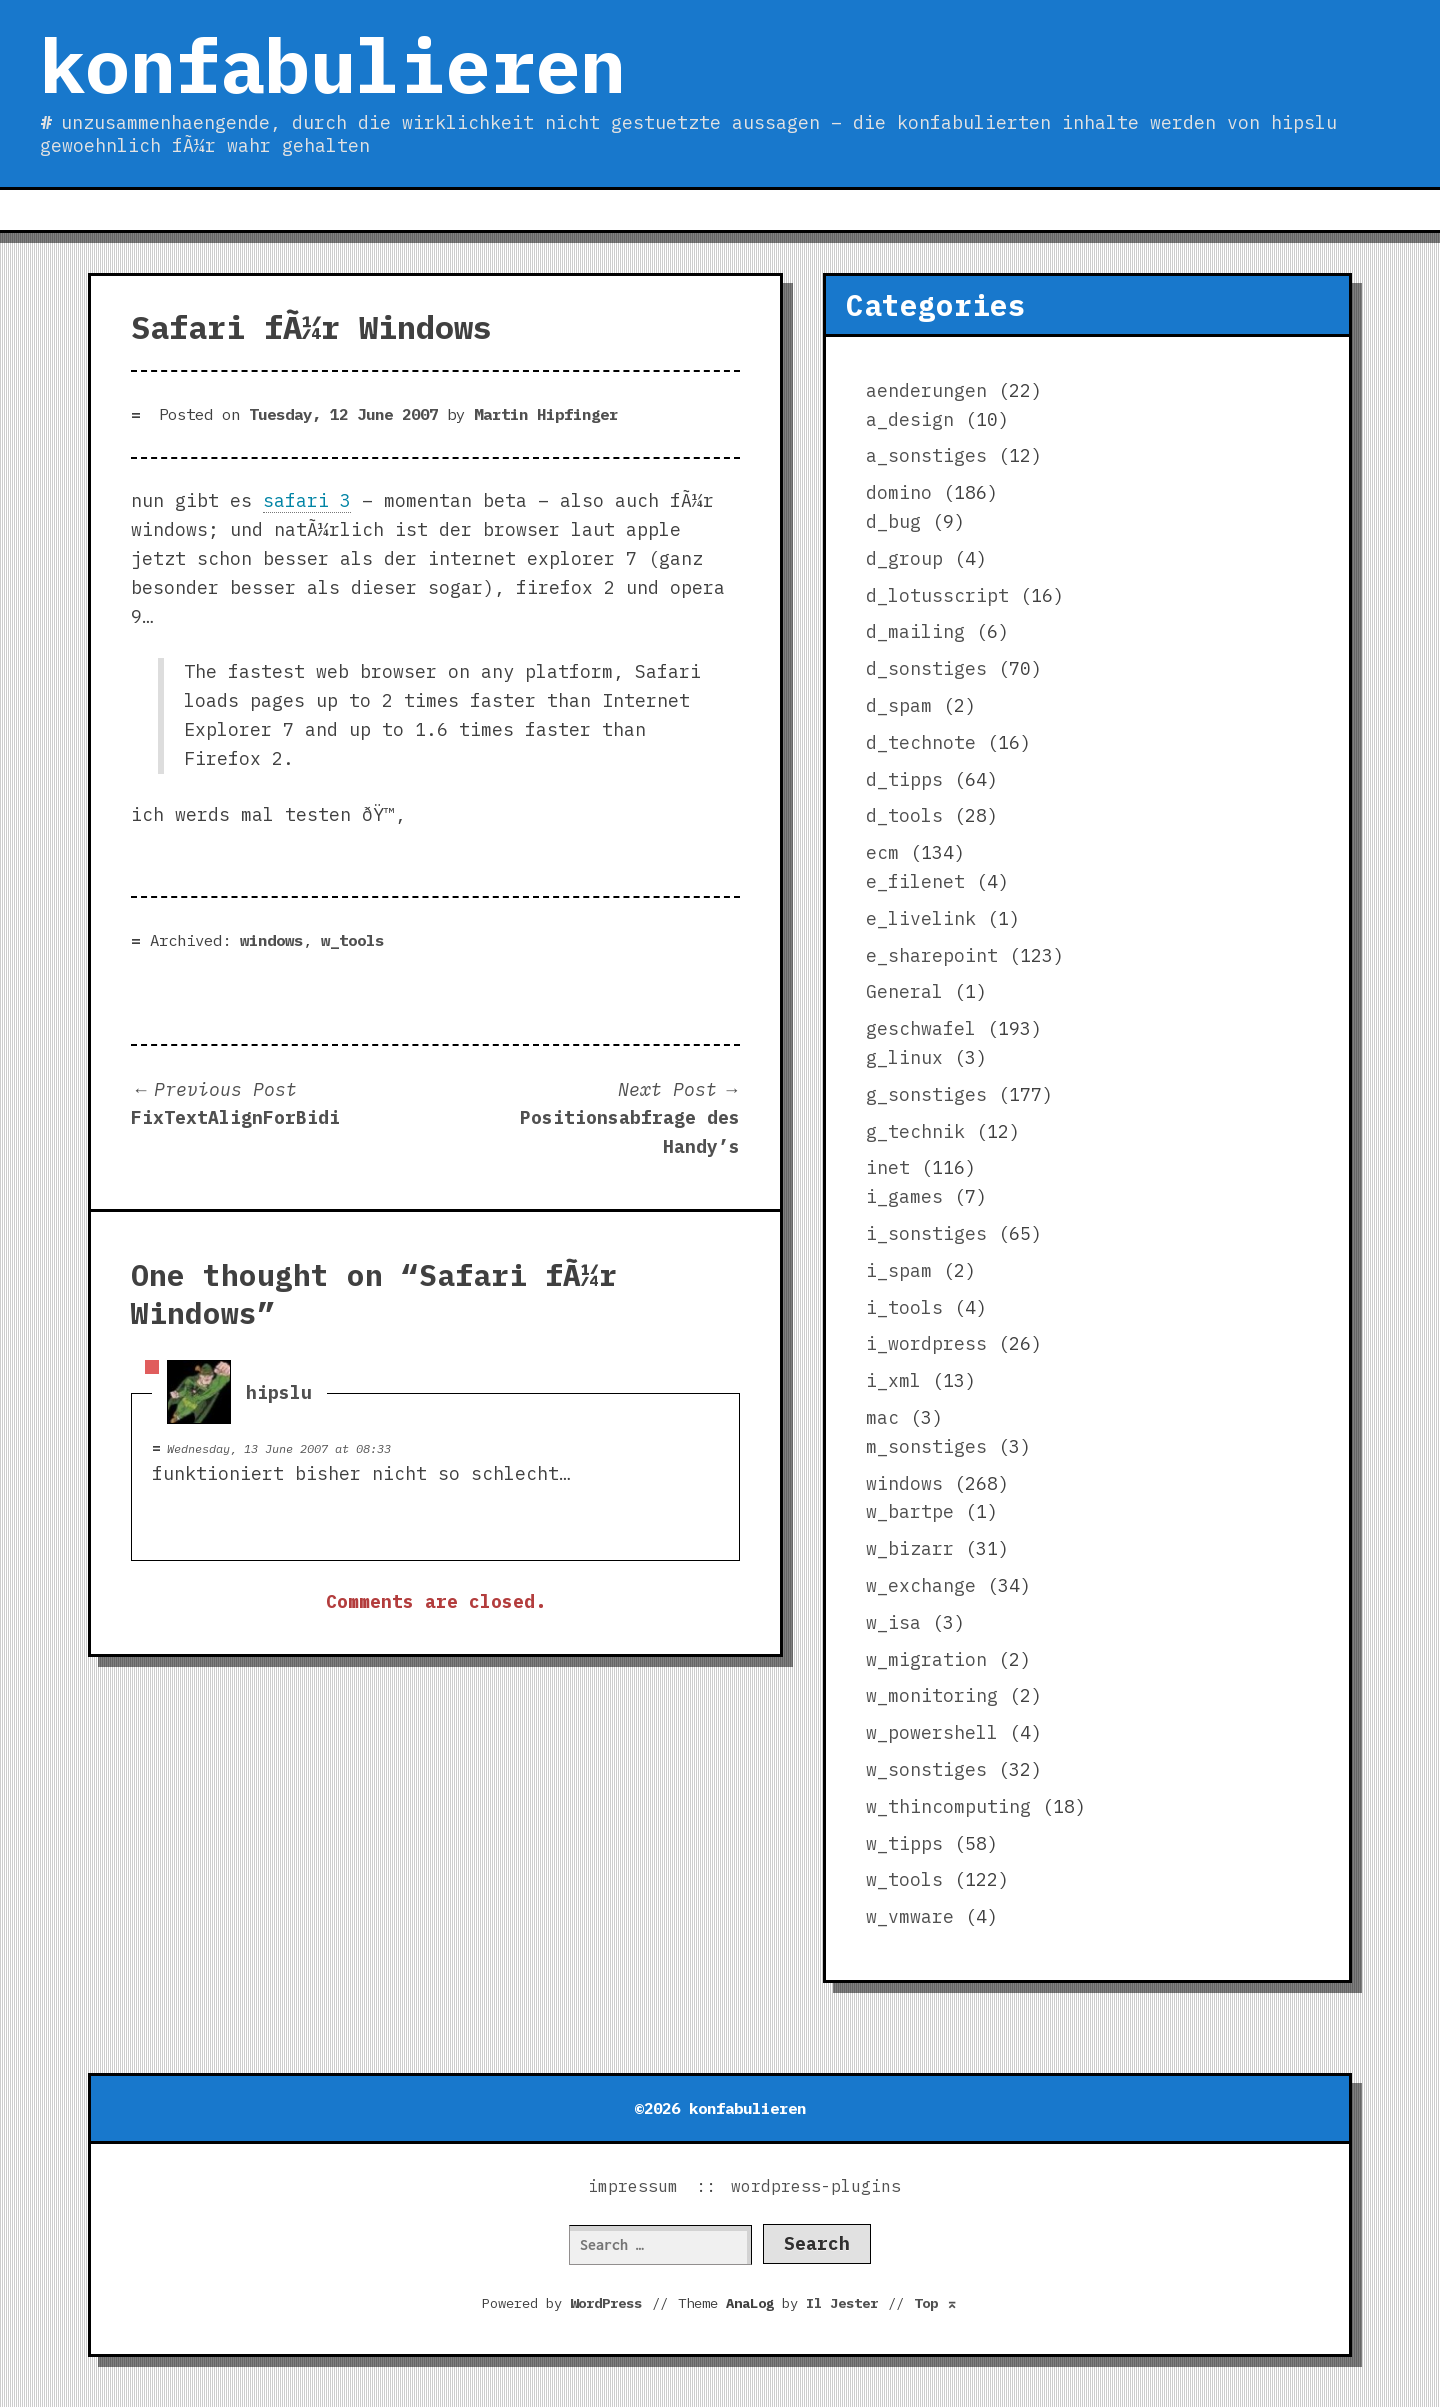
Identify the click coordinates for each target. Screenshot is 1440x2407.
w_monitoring (932, 1695)
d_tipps (904, 779)
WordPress (606, 2303)
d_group (904, 558)
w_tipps (904, 1843)
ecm (882, 852)
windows (271, 940)
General (904, 991)
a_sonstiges (926, 455)
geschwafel (921, 1028)
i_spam (899, 1270)
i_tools (904, 1307)
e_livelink (921, 918)
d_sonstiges (926, 668)
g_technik (915, 1131)
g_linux (904, 1057)
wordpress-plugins (816, 2186)
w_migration (926, 1659)
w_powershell (932, 1732)
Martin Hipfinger (546, 414)
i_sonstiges (926, 1233)
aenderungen (926, 390)
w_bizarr (910, 1548)
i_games (904, 1196)
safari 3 (307, 500)
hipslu (279, 1391)
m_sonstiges (926, 1446)
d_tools (904, 815)
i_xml (893, 1380)
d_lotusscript (937, 595)
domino (899, 492)
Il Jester (842, 2303)
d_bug (893, 521)
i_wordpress (926, 1343)
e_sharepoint (932, 955)
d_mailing (915, 631)
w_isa (893, 1622)
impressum (633, 2186)
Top (936, 2303)
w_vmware (910, 1916)
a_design (910, 419)
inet (888, 1167)
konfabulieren (332, 65)
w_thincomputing (948, 1806)
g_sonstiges (926, 1094)
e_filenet (915, 881)
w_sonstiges (926, 1769)
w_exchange (921, 1585)
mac (882, 1417)
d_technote (921, 742)
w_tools (352, 940)
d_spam (899, 705)
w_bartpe (910, 1511)
